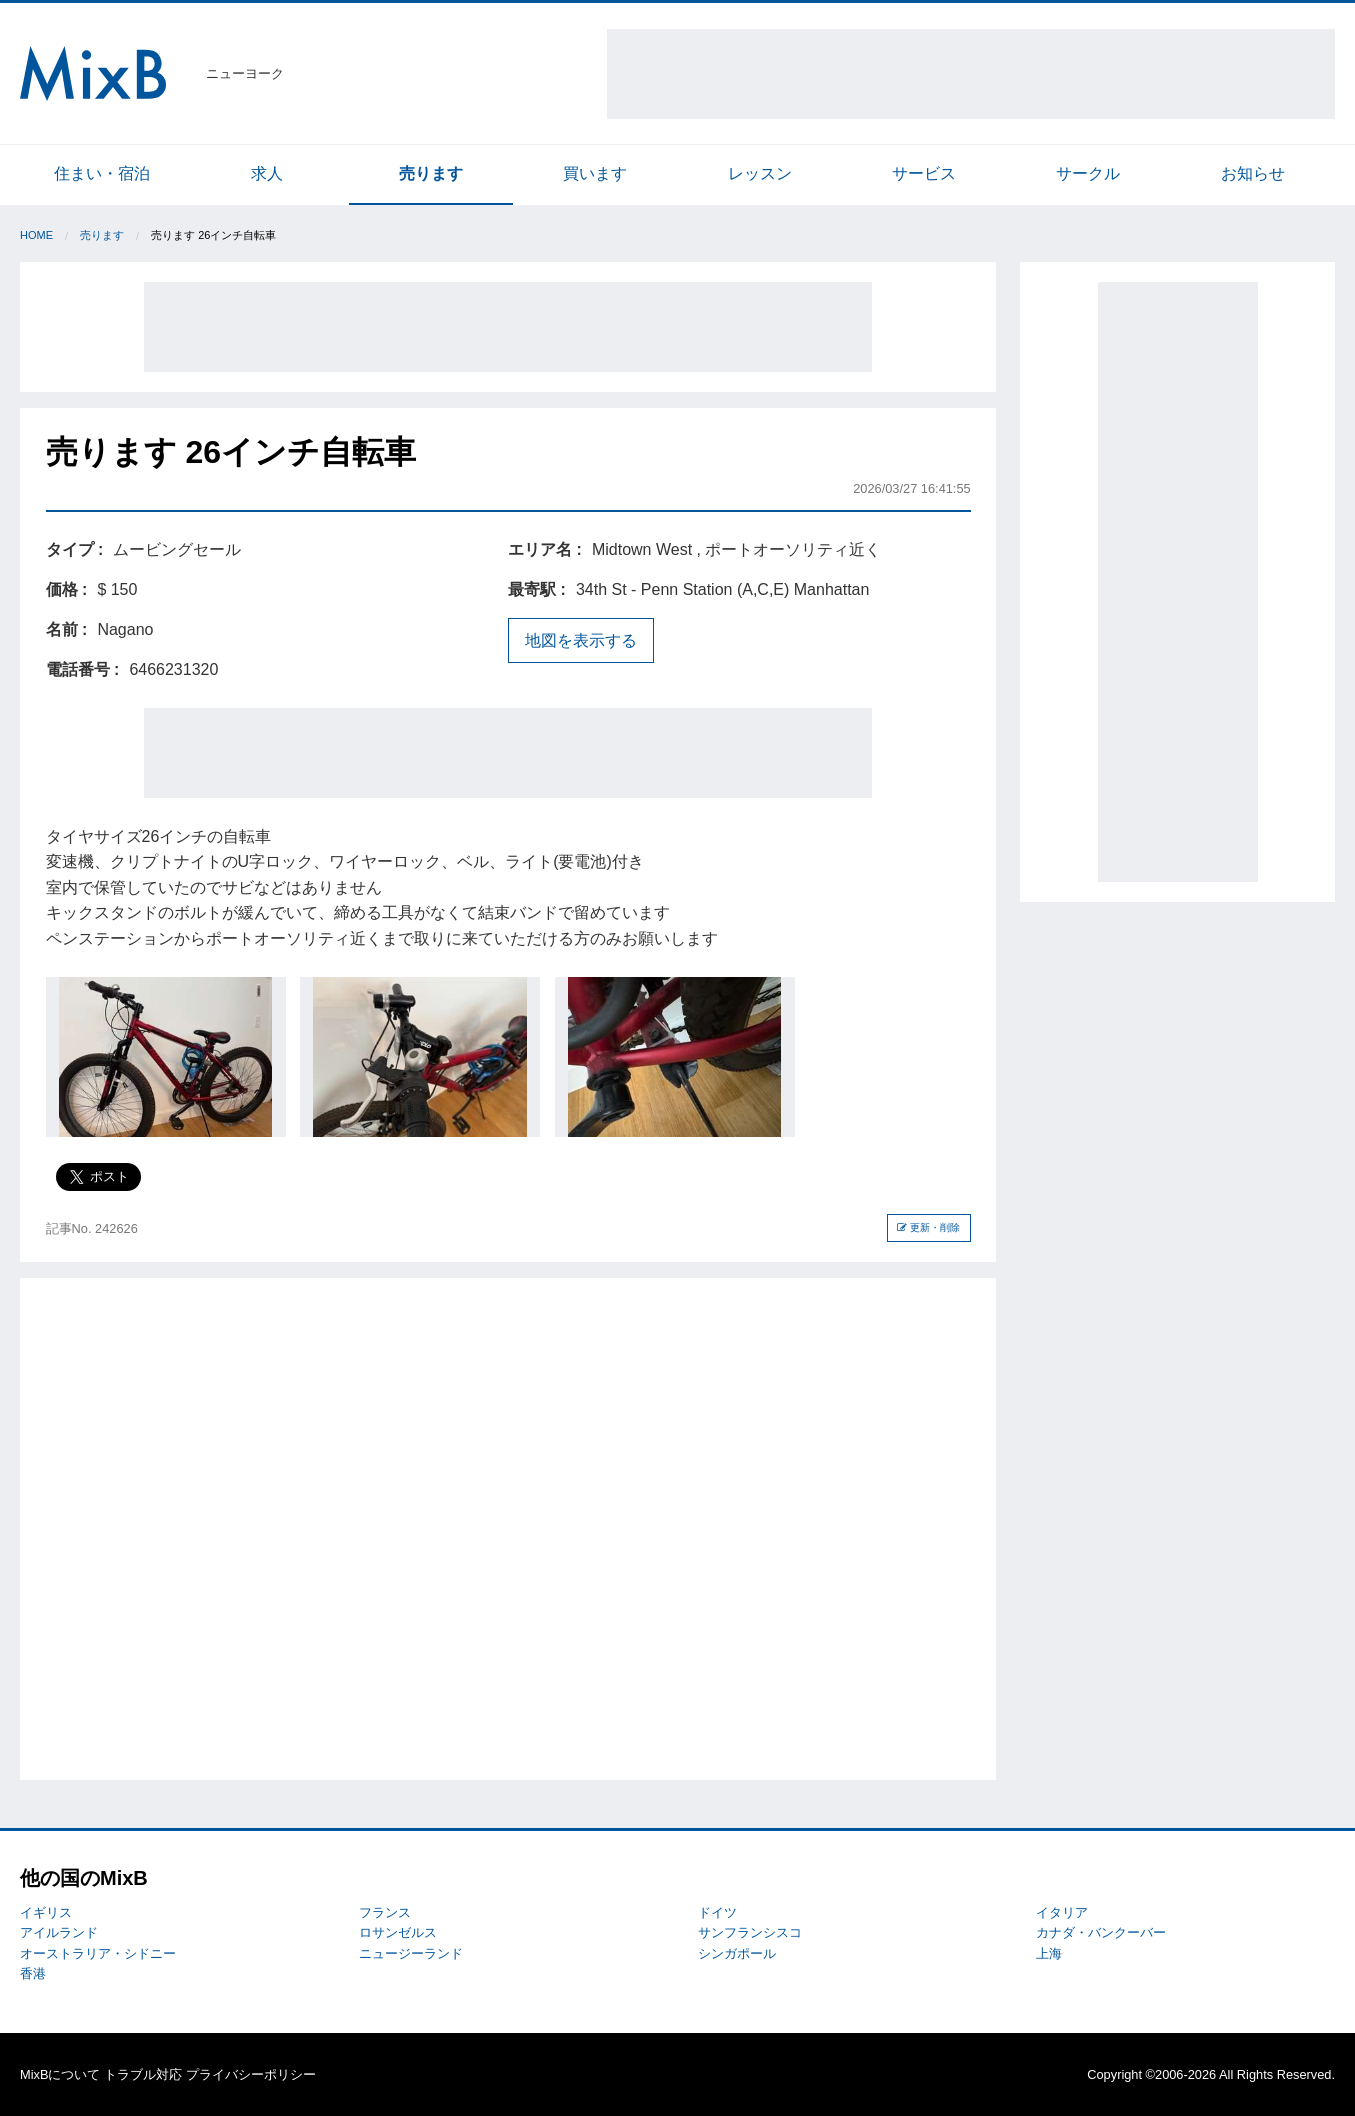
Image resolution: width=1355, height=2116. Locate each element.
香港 (33, 1973)
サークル (1088, 173)
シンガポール (737, 1953)
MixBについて (60, 2074)
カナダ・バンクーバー (1101, 1932)
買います (595, 173)
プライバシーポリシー (251, 2074)
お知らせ (1253, 173)
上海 (1049, 1953)
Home (36, 235)
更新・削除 (928, 1227)
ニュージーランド (411, 1953)
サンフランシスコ (750, 1932)
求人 (267, 173)
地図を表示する (581, 640)
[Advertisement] (971, 74)
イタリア (1062, 1912)
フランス (385, 1912)
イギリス (46, 1912)
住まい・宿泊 (102, 173)
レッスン (760, 173)
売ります (431, 173)
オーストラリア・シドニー (98, 1953)
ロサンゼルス (398, 1932)
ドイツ (717, 1912)
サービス (924, 173)
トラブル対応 (143, 2074)
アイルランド (59, 1932)
